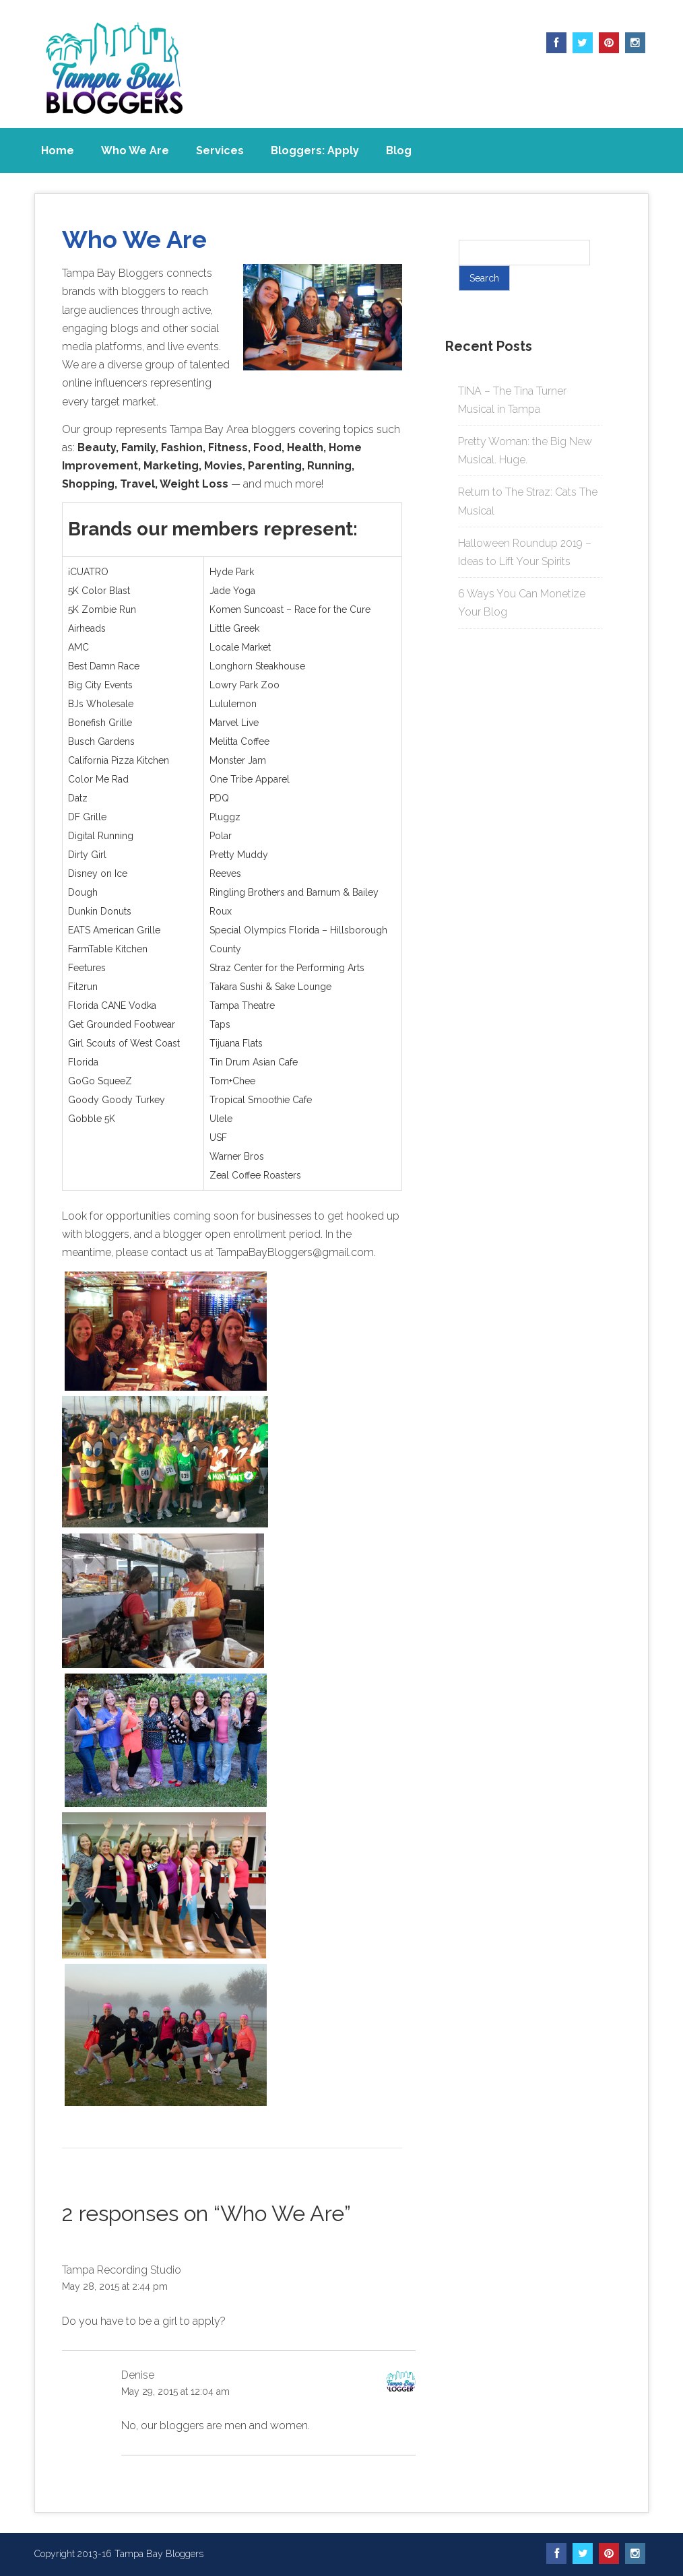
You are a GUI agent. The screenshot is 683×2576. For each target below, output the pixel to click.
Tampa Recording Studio (121, 2270)
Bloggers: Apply (315, 150)
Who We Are (135, 150)
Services (220, 150)
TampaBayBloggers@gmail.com (295, 1252)
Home (57, 150)
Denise (137, 2375)
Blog (399, 150)
